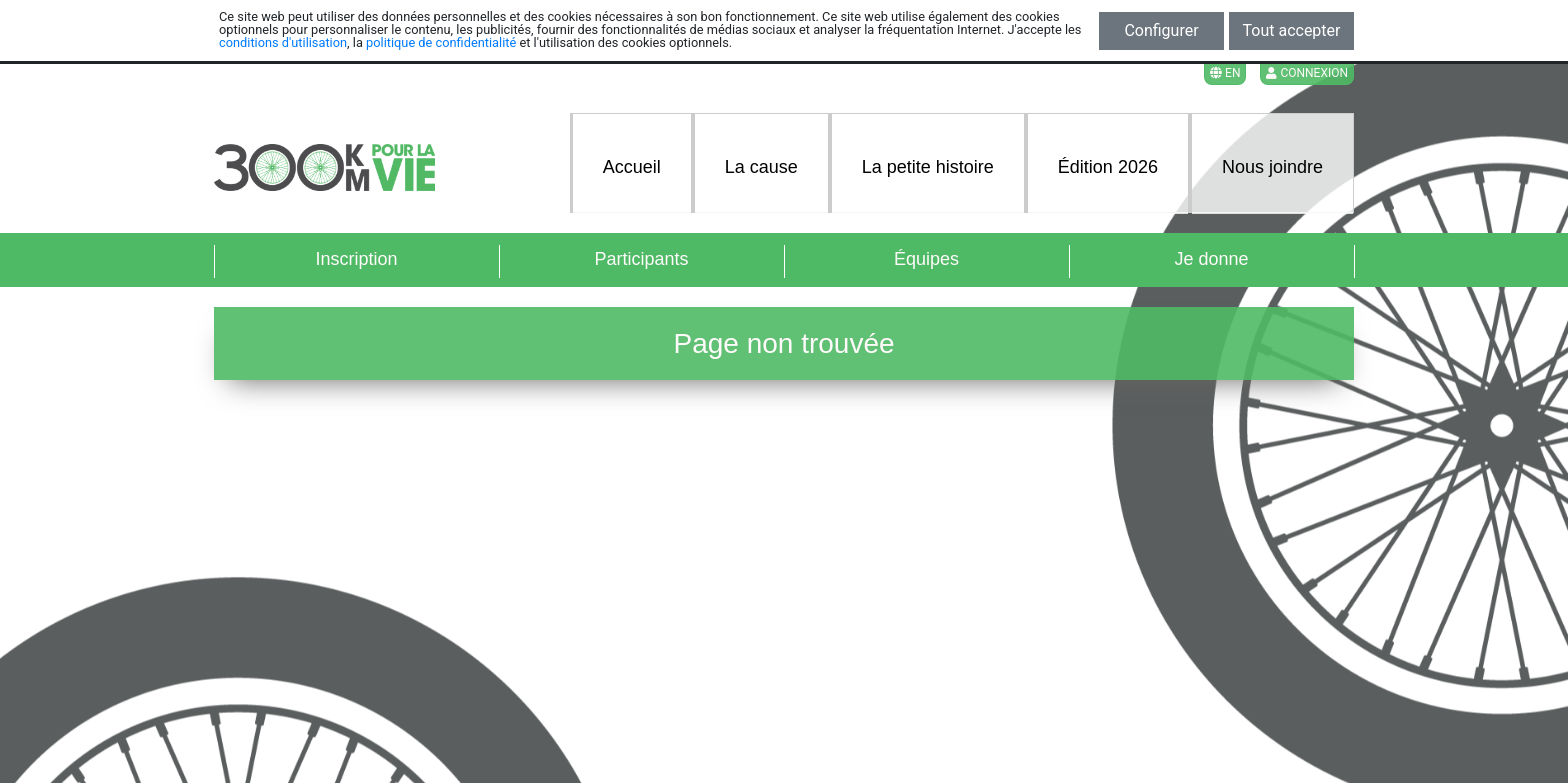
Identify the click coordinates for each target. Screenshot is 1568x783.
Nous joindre (1272, 167)
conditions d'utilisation (283, 42)
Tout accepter (1292, 30)
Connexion (1307, 73)
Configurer (1161, 30)
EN (1225, 73)
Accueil (632, 167)
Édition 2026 (1108, 167)
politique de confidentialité (441, 42)
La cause (761, 167)
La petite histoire (928, 167)
